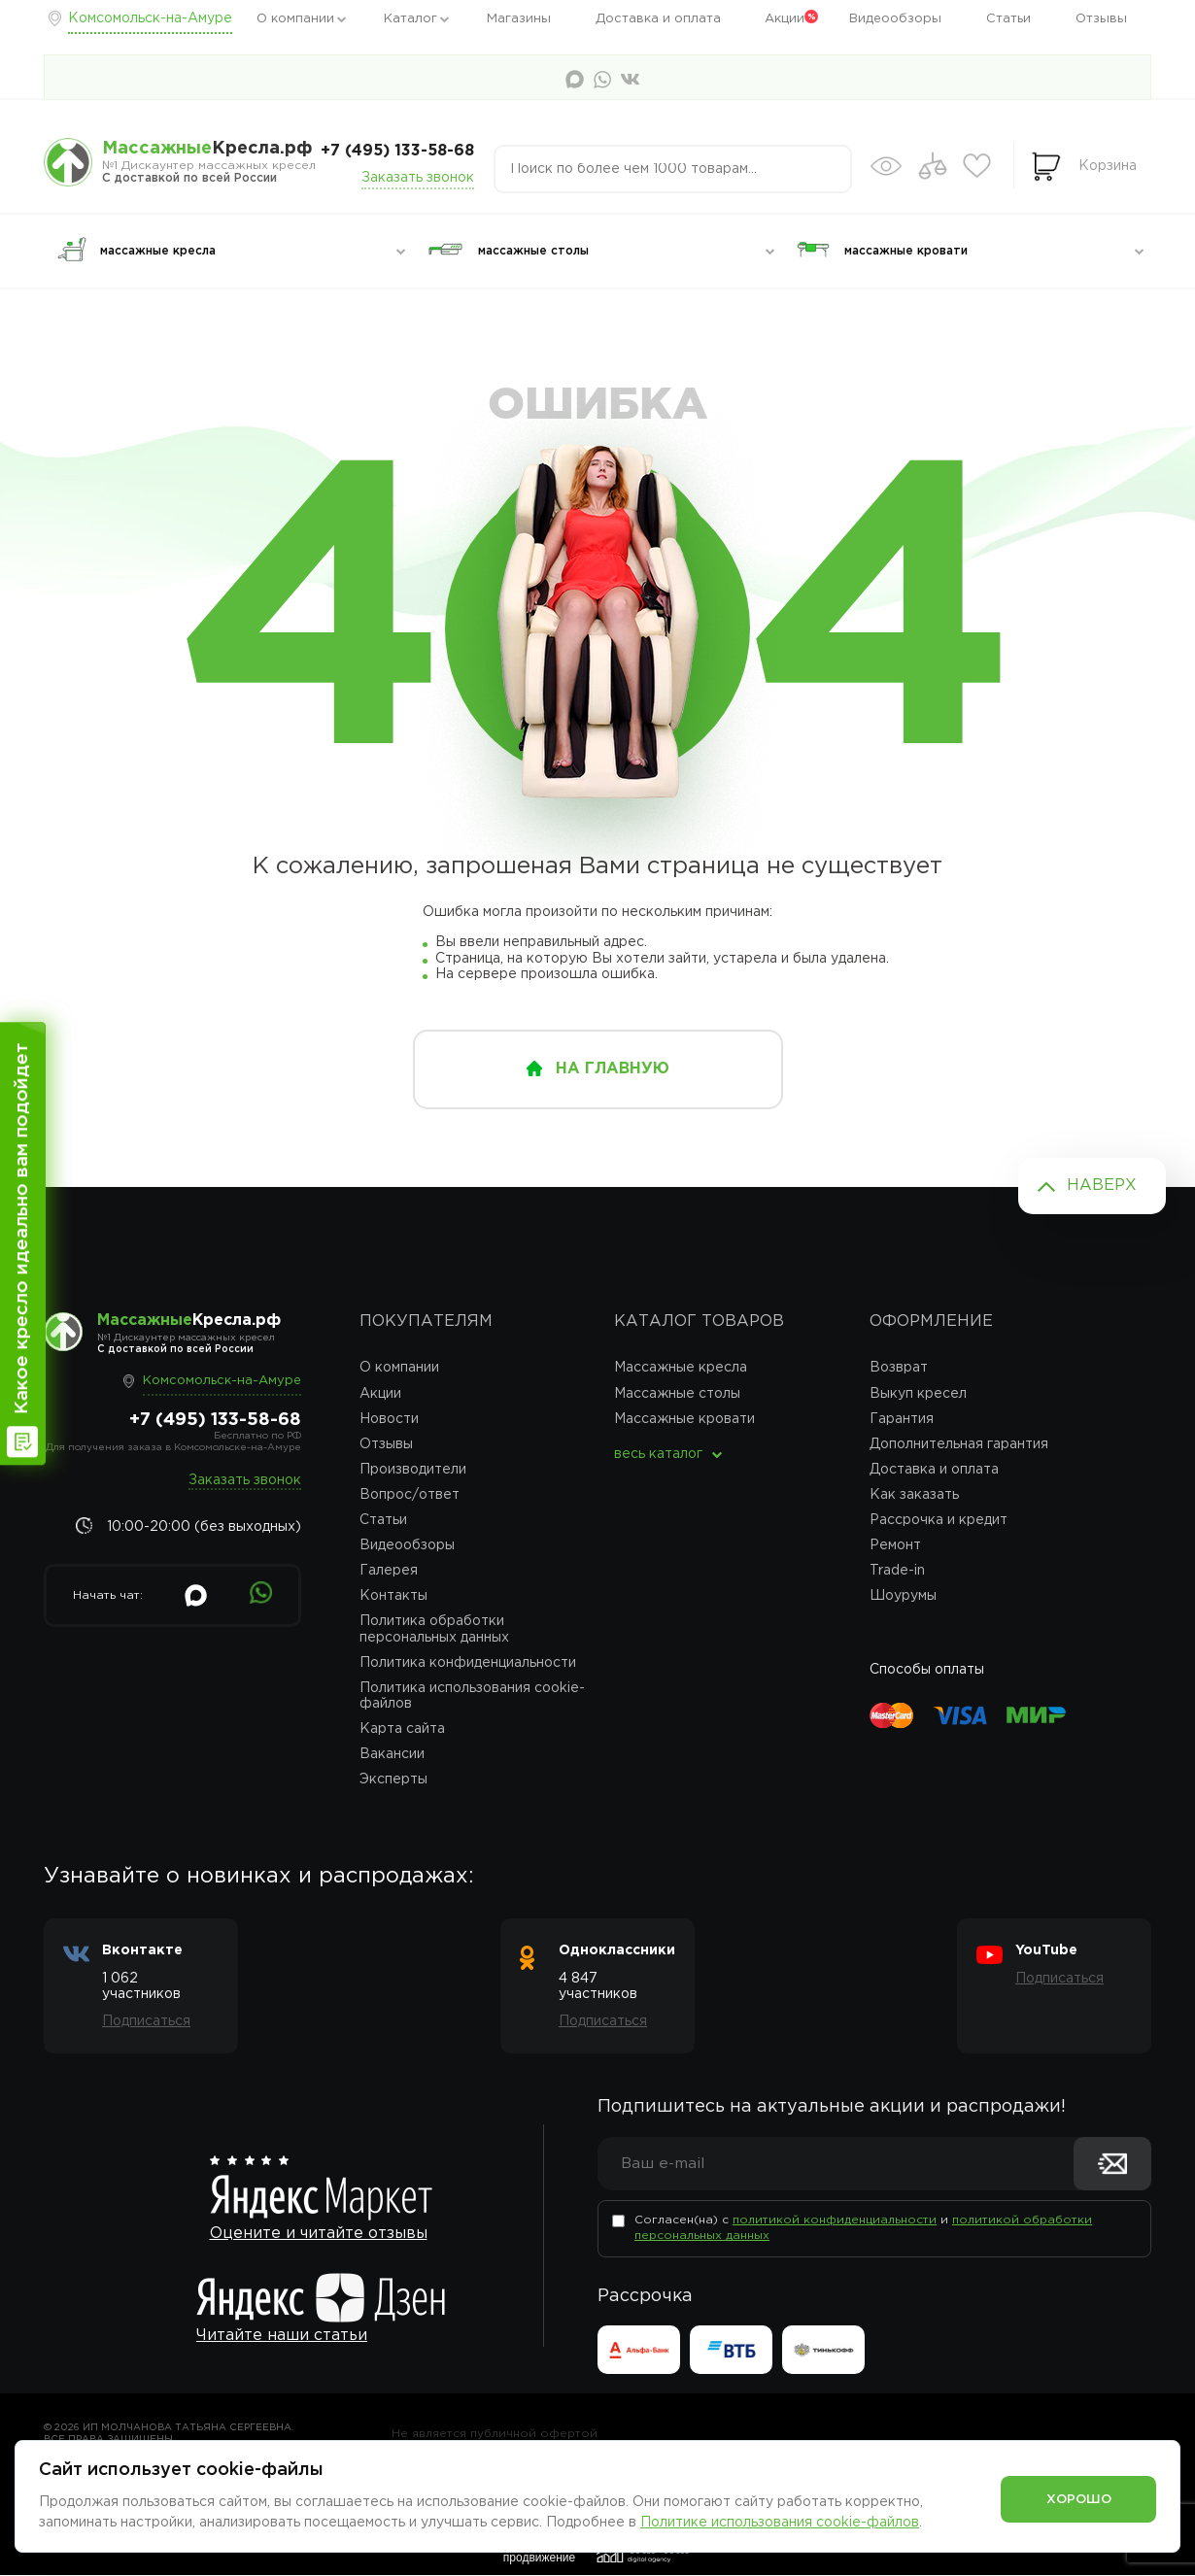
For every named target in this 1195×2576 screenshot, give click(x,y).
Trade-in (897, 1570)
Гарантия (902, 1419)
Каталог (410, 19)
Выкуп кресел (918, 1394)
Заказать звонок (417, 178)
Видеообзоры (895, 19)
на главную (612, 1069)
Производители (412, 1469)
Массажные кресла (680, 1367)
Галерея (388, 1570)
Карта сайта (402, 1729)
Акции (784, 19)
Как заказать (914, 1495)
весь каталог (658, 1454)
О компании (295, 19)
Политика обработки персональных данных (434, 1629)
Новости (389, 1419)
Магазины (519, 19)
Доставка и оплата (658, 19)
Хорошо (1078, 2497)
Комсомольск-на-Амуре (150, 18)
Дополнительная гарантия (959, 1444)
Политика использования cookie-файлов (472, 1696)
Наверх (1102, 1185)
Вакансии (392, 1754)
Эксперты (393, 1779)
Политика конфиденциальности (467, 1663)
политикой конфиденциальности (835, 2221)
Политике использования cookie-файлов (779, 2522)
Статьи (1008, 19)
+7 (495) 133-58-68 (397, 151)
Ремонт (895, 1545)
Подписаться (146, 2021)
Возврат (899, 1367)
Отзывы (1101, 19)
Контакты (393, 1596)
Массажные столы (677, 1394)
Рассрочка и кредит (938, 1520)
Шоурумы (903, 1596)
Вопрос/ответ (409, 1495)
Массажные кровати (684, 1419)
